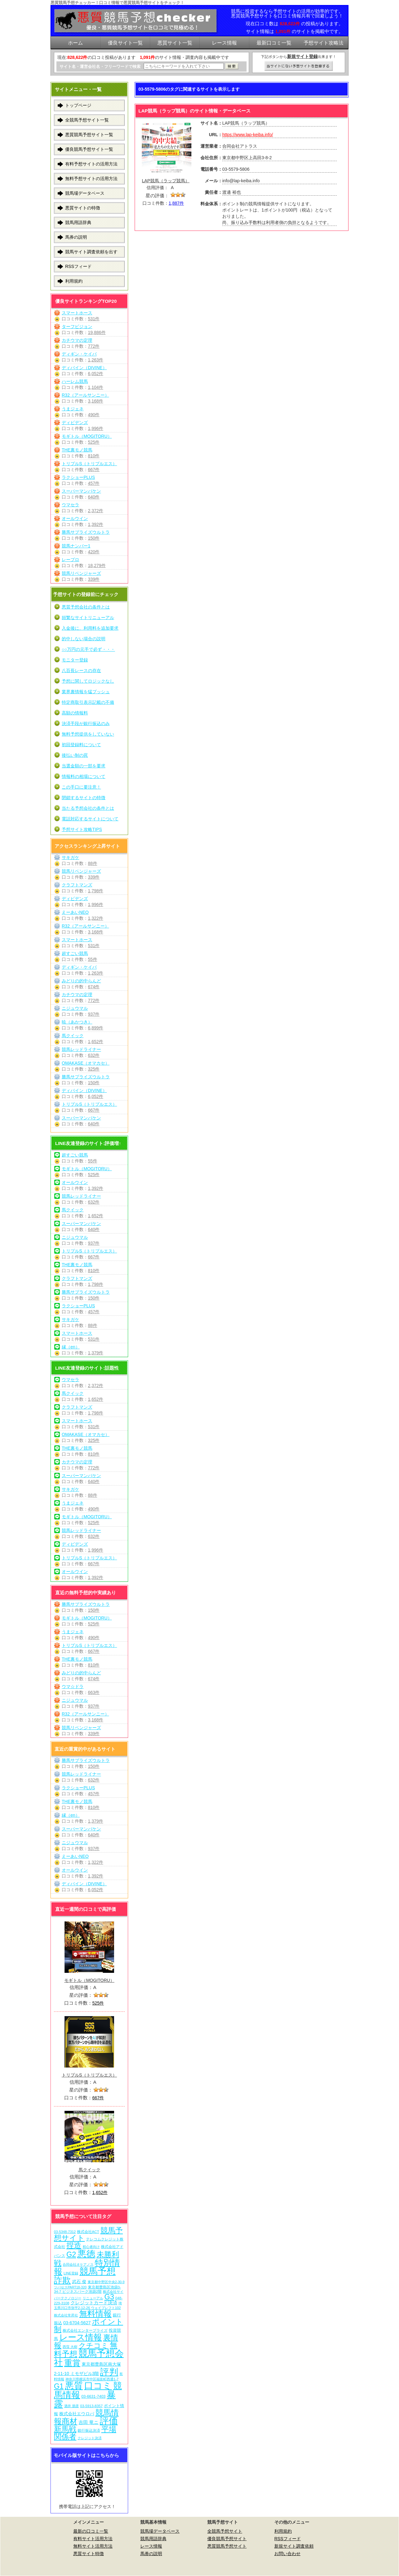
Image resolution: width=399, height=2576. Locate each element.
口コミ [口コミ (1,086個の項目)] (98, 2385)
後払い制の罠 (75, 755)
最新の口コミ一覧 (90, 2531)
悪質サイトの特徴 (82, 207)
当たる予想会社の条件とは (88, 808)
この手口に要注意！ (81, 787)
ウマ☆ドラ (73, 1686)
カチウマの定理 (77, 340)
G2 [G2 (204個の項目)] (71, 2254)
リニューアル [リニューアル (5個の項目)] (93, 2298)
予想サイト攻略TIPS (82, 829)
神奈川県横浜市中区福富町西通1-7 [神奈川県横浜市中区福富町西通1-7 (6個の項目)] (91, 2379)
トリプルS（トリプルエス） (89, 463)
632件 (93, 1055)
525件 (93, 442)
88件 (92, 863)
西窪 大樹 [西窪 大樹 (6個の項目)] (70, 2347)
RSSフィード (78, 266)
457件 (93, 483)
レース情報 (151, 2546)
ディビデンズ (75, 422)
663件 (93, 1692)
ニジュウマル (75, 1008)
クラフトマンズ (77, 884)
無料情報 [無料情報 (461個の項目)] (95, 2313)
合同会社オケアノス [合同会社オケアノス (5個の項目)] (78, 2264)
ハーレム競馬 (75, 381)
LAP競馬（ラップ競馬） (165, 180)
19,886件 (97, 332)
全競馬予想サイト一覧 (87, 119)
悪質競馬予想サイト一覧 (89, 134)
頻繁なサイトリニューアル (88, 617)
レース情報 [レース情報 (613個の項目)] (80, 2337)
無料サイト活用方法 (93, 2546)
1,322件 (95, 918)
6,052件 (95, 373)
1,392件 (95, 524)
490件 (93, 414)
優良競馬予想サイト (227, 2538)
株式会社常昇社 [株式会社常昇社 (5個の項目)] (66, 2315)
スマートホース (77, 312)
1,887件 (176, 203)
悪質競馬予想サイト (227, 2546)
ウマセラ (70, 504)
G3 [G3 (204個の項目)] (109, 2297)
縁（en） (71, 1346)
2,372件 (95, 510)
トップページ (78, 105)
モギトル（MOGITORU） (87, 436)
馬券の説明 (76, 237)
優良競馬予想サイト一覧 (89, 149)
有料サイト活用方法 (93, 2538)
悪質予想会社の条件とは (86, 606)
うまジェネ (73, 408)
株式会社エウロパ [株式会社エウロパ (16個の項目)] (76, 2413)
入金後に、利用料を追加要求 (90, 628)
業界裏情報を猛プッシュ (86, 691)
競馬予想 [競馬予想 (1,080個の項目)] (97, 2271)
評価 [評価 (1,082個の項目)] (109, 2421)
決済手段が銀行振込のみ (86, 723)
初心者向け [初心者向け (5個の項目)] (91, 2247)
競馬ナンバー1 (76, 545)
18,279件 (97, 565)
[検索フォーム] (184, 66)
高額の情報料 (75, 712)
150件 (93, 538)
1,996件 (95, 428)
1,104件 (95, 387)
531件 (93, 318)
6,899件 (95, 1027)
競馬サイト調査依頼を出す (91, 251)
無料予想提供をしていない (88, 734)
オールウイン (75, 518)
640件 (93, 496)
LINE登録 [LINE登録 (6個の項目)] (71, 2273)
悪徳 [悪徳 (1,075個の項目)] (86, 2254)
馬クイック (73, 1035)
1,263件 (95, 359)
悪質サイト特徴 (88, 2553)
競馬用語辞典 (78, 222)
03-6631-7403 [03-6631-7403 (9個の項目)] (93, 2396)
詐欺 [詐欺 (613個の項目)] (62, 2280)
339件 (93, 579)
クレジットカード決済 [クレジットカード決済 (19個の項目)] (93, 2302)
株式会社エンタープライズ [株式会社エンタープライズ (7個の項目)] (85, 2330)
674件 (93, 986)
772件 (93, 346)
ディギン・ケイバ (79, 353)
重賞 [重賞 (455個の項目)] (72, 2363)
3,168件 (95, 400)
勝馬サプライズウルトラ (86, 532)
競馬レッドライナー (81, 1049)
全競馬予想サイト (224, 2531)
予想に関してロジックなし (88, 681)
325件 (93, 1068)
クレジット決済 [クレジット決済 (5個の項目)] (90, 2438)
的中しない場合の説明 (83, 638)
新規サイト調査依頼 (294, 2546)
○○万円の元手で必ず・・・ (88, 649)
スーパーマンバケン (81, 491)
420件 (93, 551)
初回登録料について (81, 744)
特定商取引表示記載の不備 (88, 702)
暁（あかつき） (77, 1021)
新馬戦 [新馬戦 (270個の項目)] (65, 2429)
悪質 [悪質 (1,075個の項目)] (74, 2386)
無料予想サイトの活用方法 (91, 178)
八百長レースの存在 (81, 670)
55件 (92, 959)
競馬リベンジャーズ (81, 573)
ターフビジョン (77, 326)
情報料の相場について (83, 776)
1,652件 (95, 1041)
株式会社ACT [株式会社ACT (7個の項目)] (88, 2232)
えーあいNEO (75, 912)
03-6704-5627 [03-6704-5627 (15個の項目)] (77, 2322)
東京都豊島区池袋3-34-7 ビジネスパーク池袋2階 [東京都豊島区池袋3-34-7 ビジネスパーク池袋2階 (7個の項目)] (87, 2289)
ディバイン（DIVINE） (84, 367)
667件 (93, 469)
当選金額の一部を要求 (83, 765)
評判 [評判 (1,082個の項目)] (109, 2372)
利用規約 (74, 281)
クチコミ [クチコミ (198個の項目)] (93, 2345)
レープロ (70, 559)
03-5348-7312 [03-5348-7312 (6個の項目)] (65, 2232)
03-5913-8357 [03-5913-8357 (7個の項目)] (91, 2406)
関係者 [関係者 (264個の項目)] (65, 2436)
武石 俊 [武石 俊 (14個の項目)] (79, 2281)
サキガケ (70, 857)
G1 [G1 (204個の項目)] (59, 2386)
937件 (93, 1014)
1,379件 (95, 1352)
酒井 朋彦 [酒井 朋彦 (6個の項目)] (71, 2406)
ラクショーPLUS (78, 477)
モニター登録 (75, 659)
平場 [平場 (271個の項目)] (108, 2429)
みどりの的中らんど (81, 980)
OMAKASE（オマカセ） (85, 1063)
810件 (93, 455)
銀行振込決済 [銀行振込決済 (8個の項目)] (89, 2430)
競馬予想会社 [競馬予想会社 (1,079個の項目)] (89, 2358)
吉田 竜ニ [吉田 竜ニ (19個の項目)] (89, 2422)
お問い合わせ (287, 2553)
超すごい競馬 (75, 953)
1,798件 (95, 890)
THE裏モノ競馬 (77, 449)
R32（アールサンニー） (85, 395)
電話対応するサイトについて (90, 818)
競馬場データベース (84, 193)
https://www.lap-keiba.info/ (247, 134)
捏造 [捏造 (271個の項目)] (73, 2245)
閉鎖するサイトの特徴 (83, 797)
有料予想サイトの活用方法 (91, 163)
